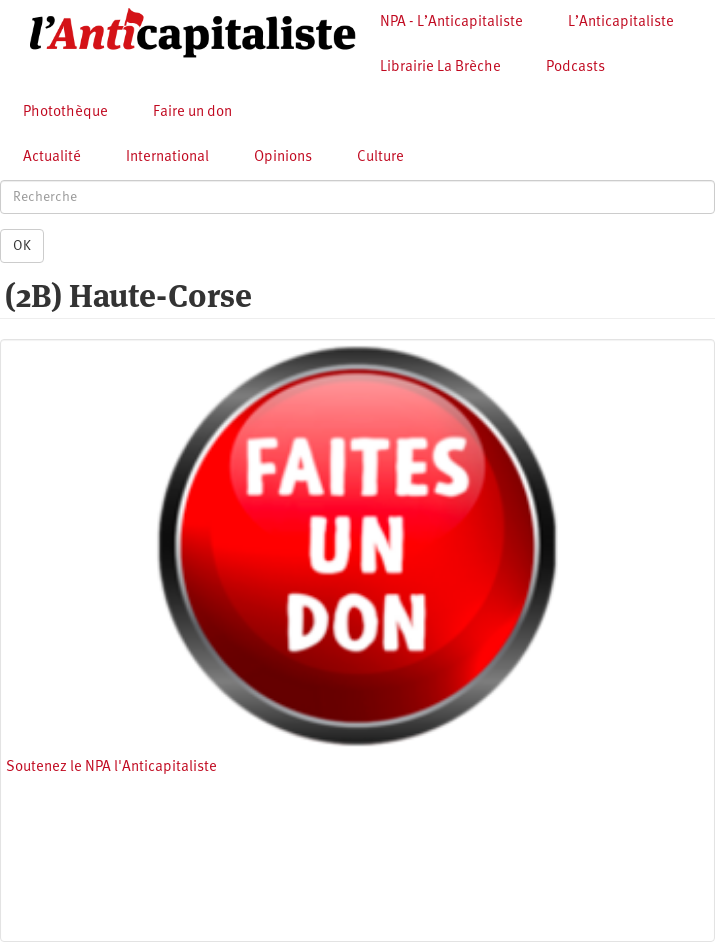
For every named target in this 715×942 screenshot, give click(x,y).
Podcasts (575, 67)
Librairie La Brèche (440, 67)
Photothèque (65, 112)
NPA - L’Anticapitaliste (451, 22)
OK (22, 246)
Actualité (52, 157)
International (167, 157)
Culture (380, 157)
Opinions (283, 157)
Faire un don (192, 112)
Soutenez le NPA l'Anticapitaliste (111, 767)
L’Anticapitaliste (621, 22)
